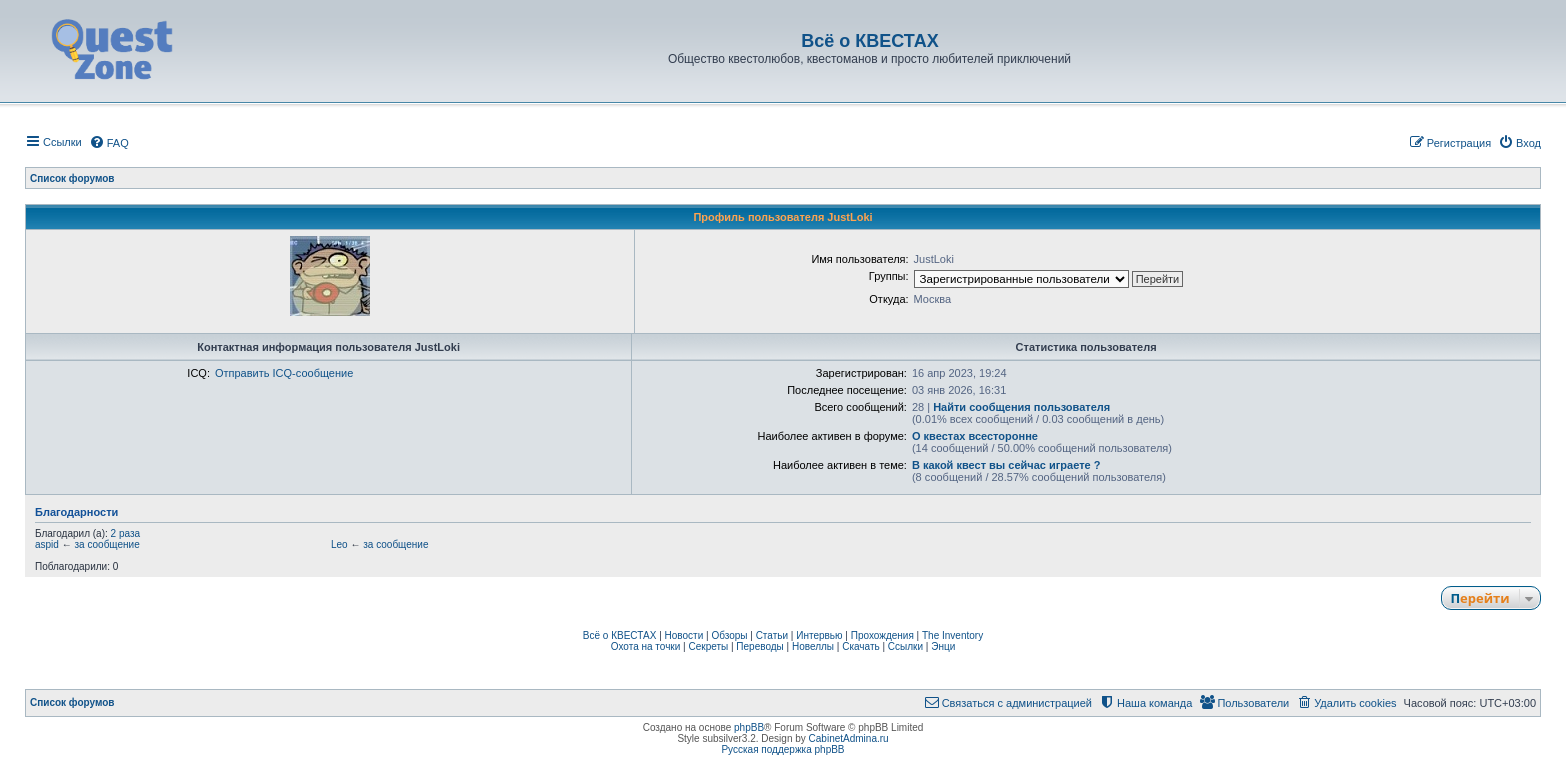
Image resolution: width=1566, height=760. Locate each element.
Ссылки (905, 646)
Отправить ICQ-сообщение (284, 373)
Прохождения (882, 635)
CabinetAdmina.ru (849, 738)
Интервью (819, 635)
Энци (943, 646)
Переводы (759, 646)
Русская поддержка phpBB (782, 749)
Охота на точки (646, 646)
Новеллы (813, 646)
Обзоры (729, 635)
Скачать (861, 646)
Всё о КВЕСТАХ (620, 635)
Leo (339, 544)
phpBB (749, 727)
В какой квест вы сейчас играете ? (1006, 465)
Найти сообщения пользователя (1021, 407)
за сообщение (106, 544)
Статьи (772, 635)
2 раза (126, 533)
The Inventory (952, 635)
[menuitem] (109, 143)
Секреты (708, 646)
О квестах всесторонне (975, 436)
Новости (684, 635)
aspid (47, 544)
